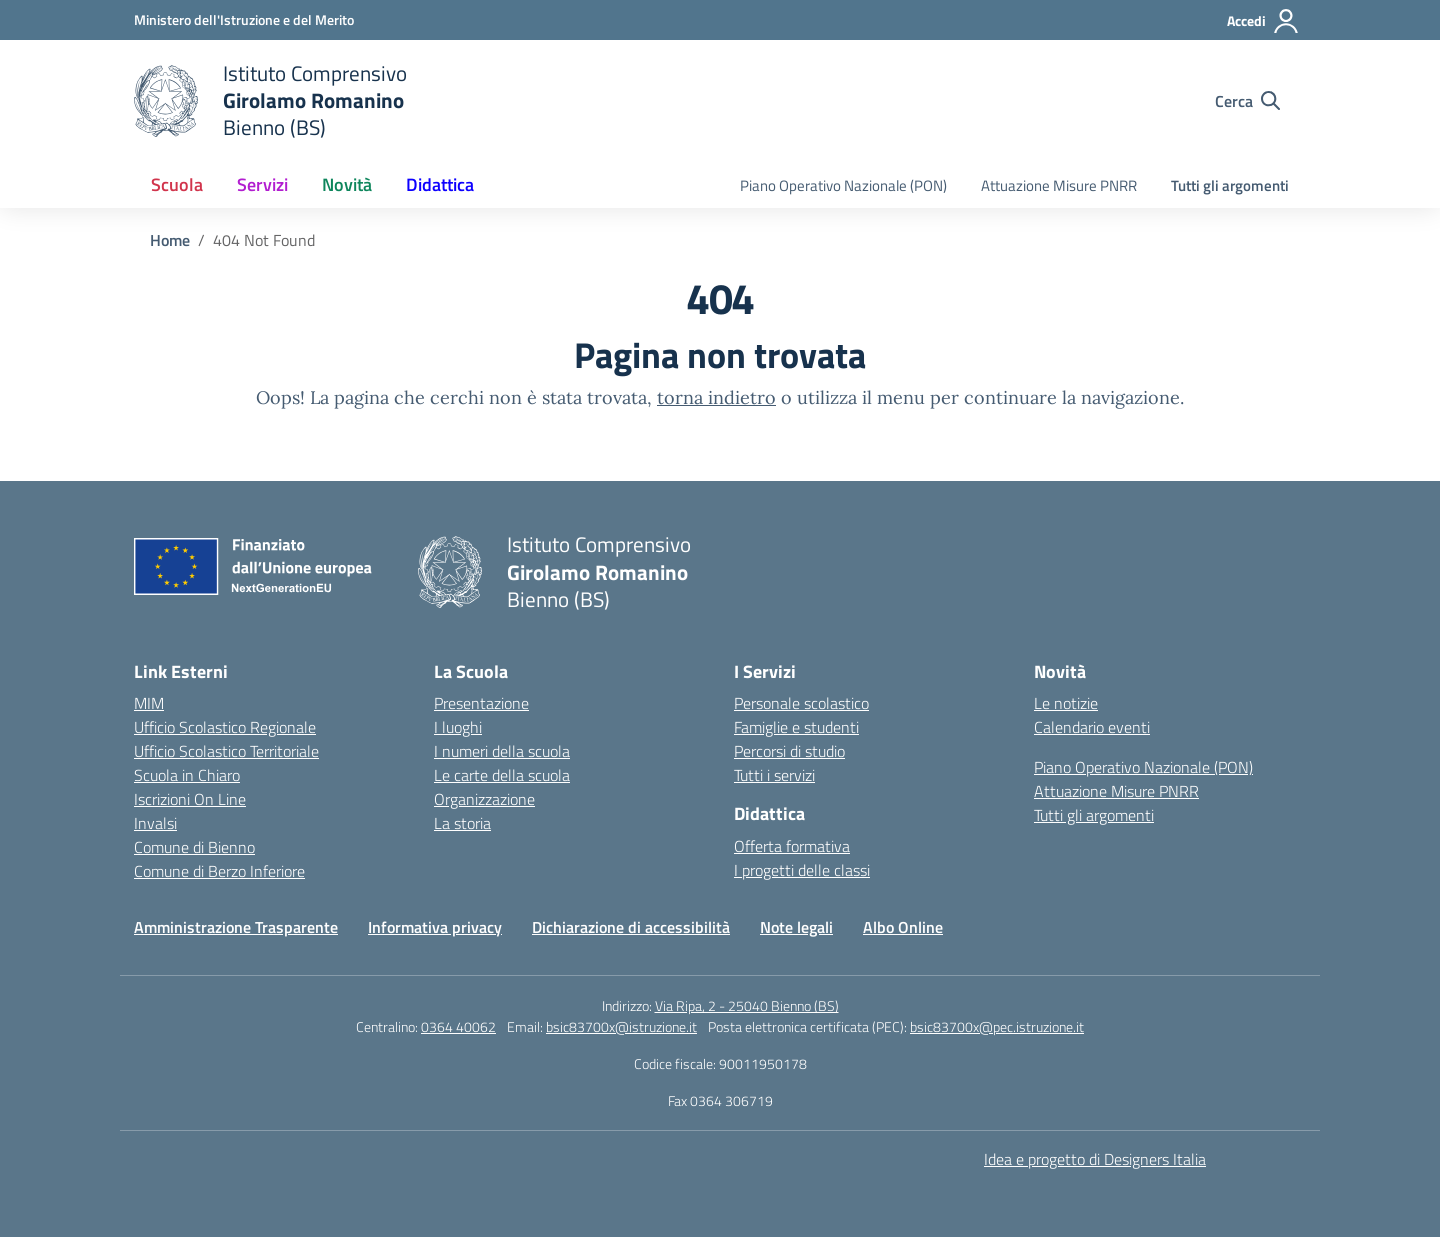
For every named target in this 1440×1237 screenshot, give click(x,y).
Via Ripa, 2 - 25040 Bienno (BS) (747, 1005)
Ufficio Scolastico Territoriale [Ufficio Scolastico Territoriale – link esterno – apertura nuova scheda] (226, 751)
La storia (462, 823)
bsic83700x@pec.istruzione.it (997, 1026)
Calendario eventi (1092, 727)
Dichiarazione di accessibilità (631, 927)
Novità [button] (347, 184)
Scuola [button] (177, 184)
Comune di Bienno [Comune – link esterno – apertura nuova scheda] (194, 847)
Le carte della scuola (502, 775)
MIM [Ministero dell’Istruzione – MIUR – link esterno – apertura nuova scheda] (149, 703)
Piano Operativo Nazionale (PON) (843, 185)
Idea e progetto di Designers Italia (1095, 1159)
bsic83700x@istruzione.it (621, 1026)
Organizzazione (484, 799)
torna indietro (716, 397)
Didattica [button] (440, 184)
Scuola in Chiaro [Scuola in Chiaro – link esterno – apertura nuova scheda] (187, 775)
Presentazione (481, 703)
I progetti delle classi (802, 870)
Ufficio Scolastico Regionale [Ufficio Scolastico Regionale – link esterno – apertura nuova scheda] (225, 727)
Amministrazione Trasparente (236, 927)
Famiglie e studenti (796, 727)
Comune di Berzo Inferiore (219, 871)
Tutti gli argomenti (1230, 185)
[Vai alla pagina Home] (170, 240)
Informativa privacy (435, 927)
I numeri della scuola (502, 751)
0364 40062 (458, 1026)
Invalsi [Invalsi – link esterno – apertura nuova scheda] (155, 823)
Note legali (796, 927)
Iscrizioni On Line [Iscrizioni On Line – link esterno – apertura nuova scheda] (190, 799)
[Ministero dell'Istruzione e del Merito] (244, 19)
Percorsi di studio (789, 751)
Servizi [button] (262, 184)
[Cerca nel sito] (1247, 101)
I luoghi (458, 727)
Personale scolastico (801, 703)
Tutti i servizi (774, 775)
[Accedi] (1263, 21)
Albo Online (903, 927)
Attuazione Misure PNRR (1059, 185)
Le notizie (1066, 703)
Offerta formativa (792, 846)
